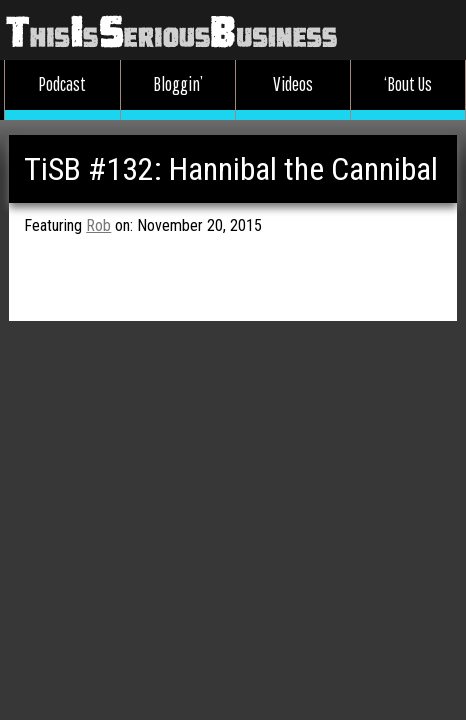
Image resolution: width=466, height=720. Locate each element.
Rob (98, 225)
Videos (293, 84)
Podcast (62, 84)
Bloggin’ (178, 84)
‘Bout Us (408, 84)
